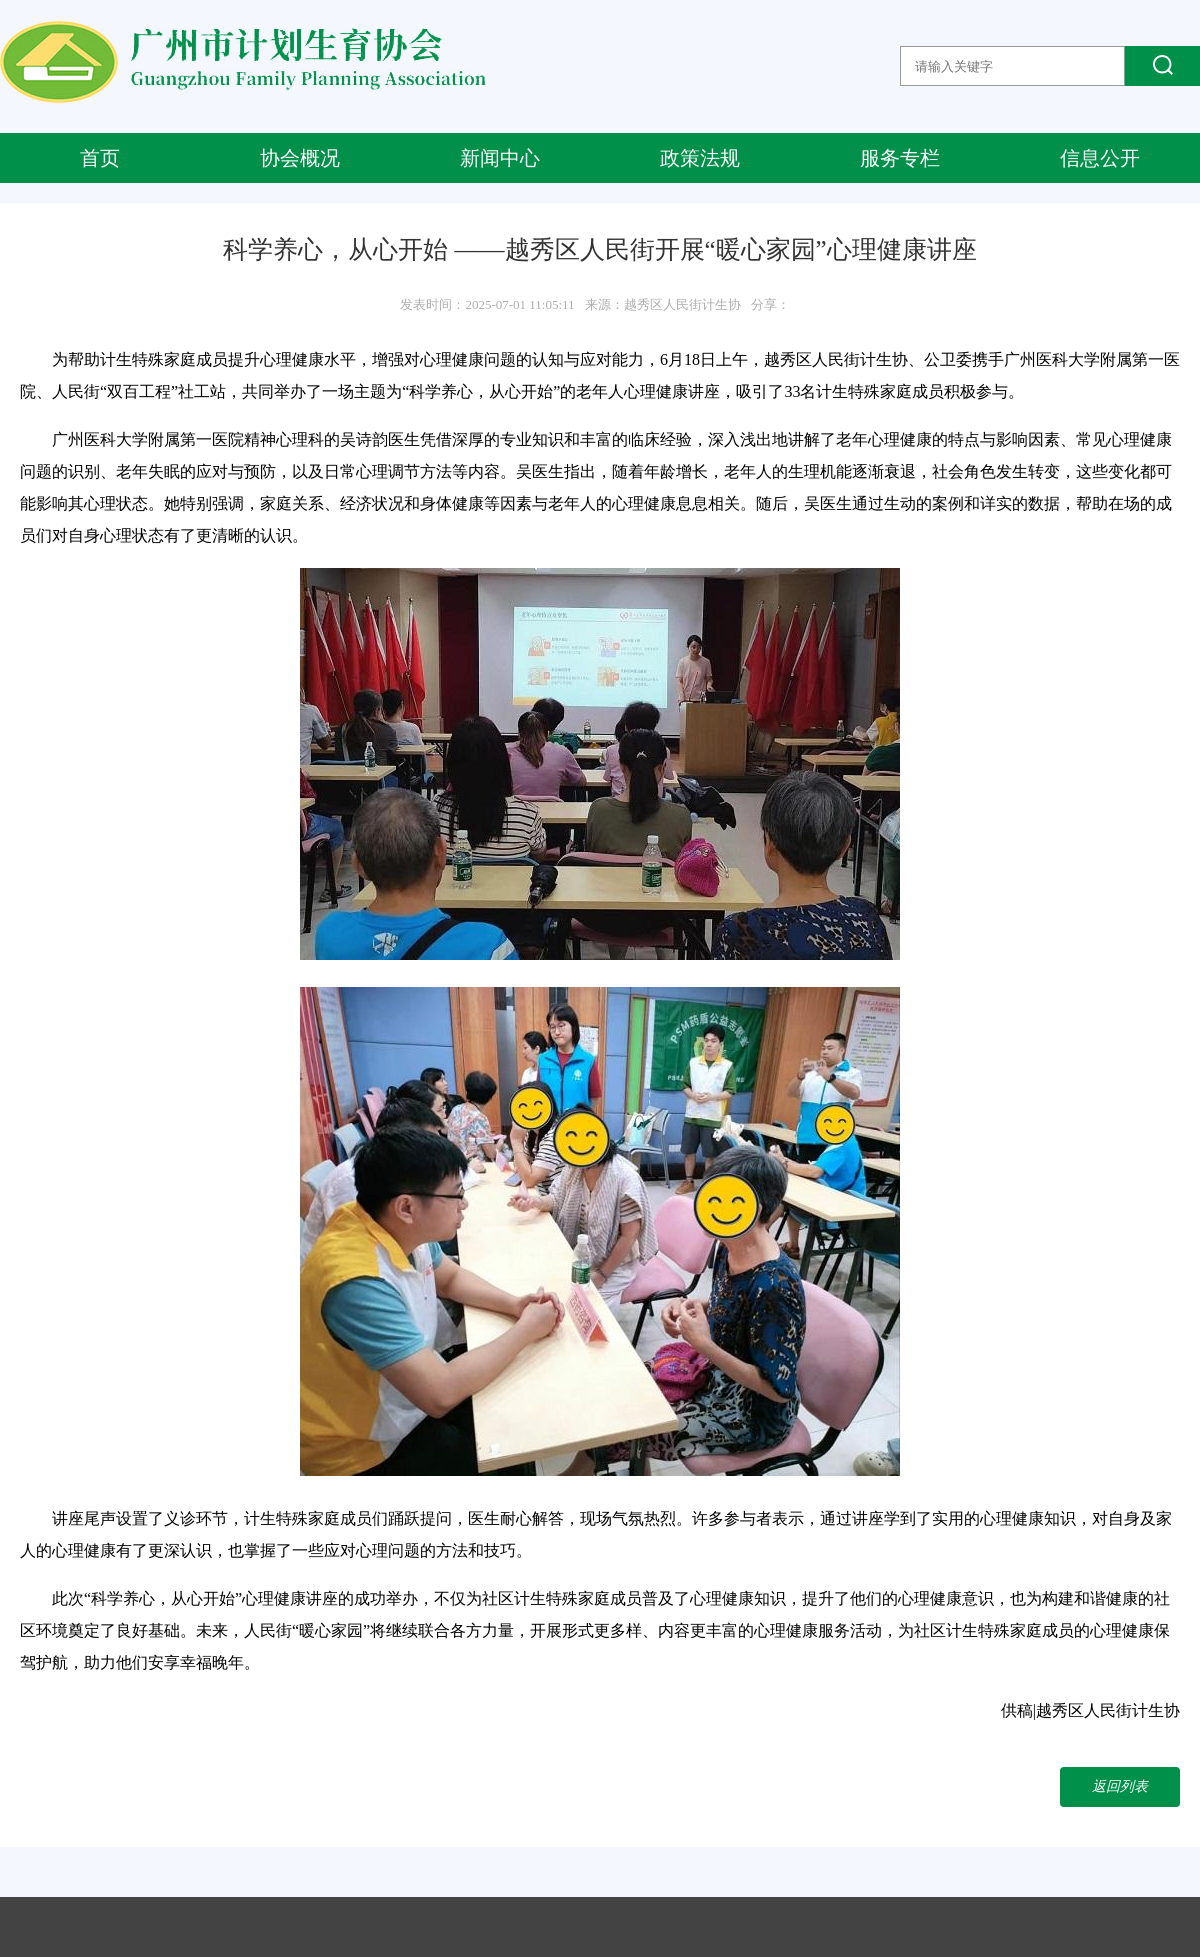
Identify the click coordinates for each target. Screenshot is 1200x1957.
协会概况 (300, 158)
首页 (100, 158)
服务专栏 (900, 158)
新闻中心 (500, 158)
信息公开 (1100, 158)
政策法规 (700, 158)
